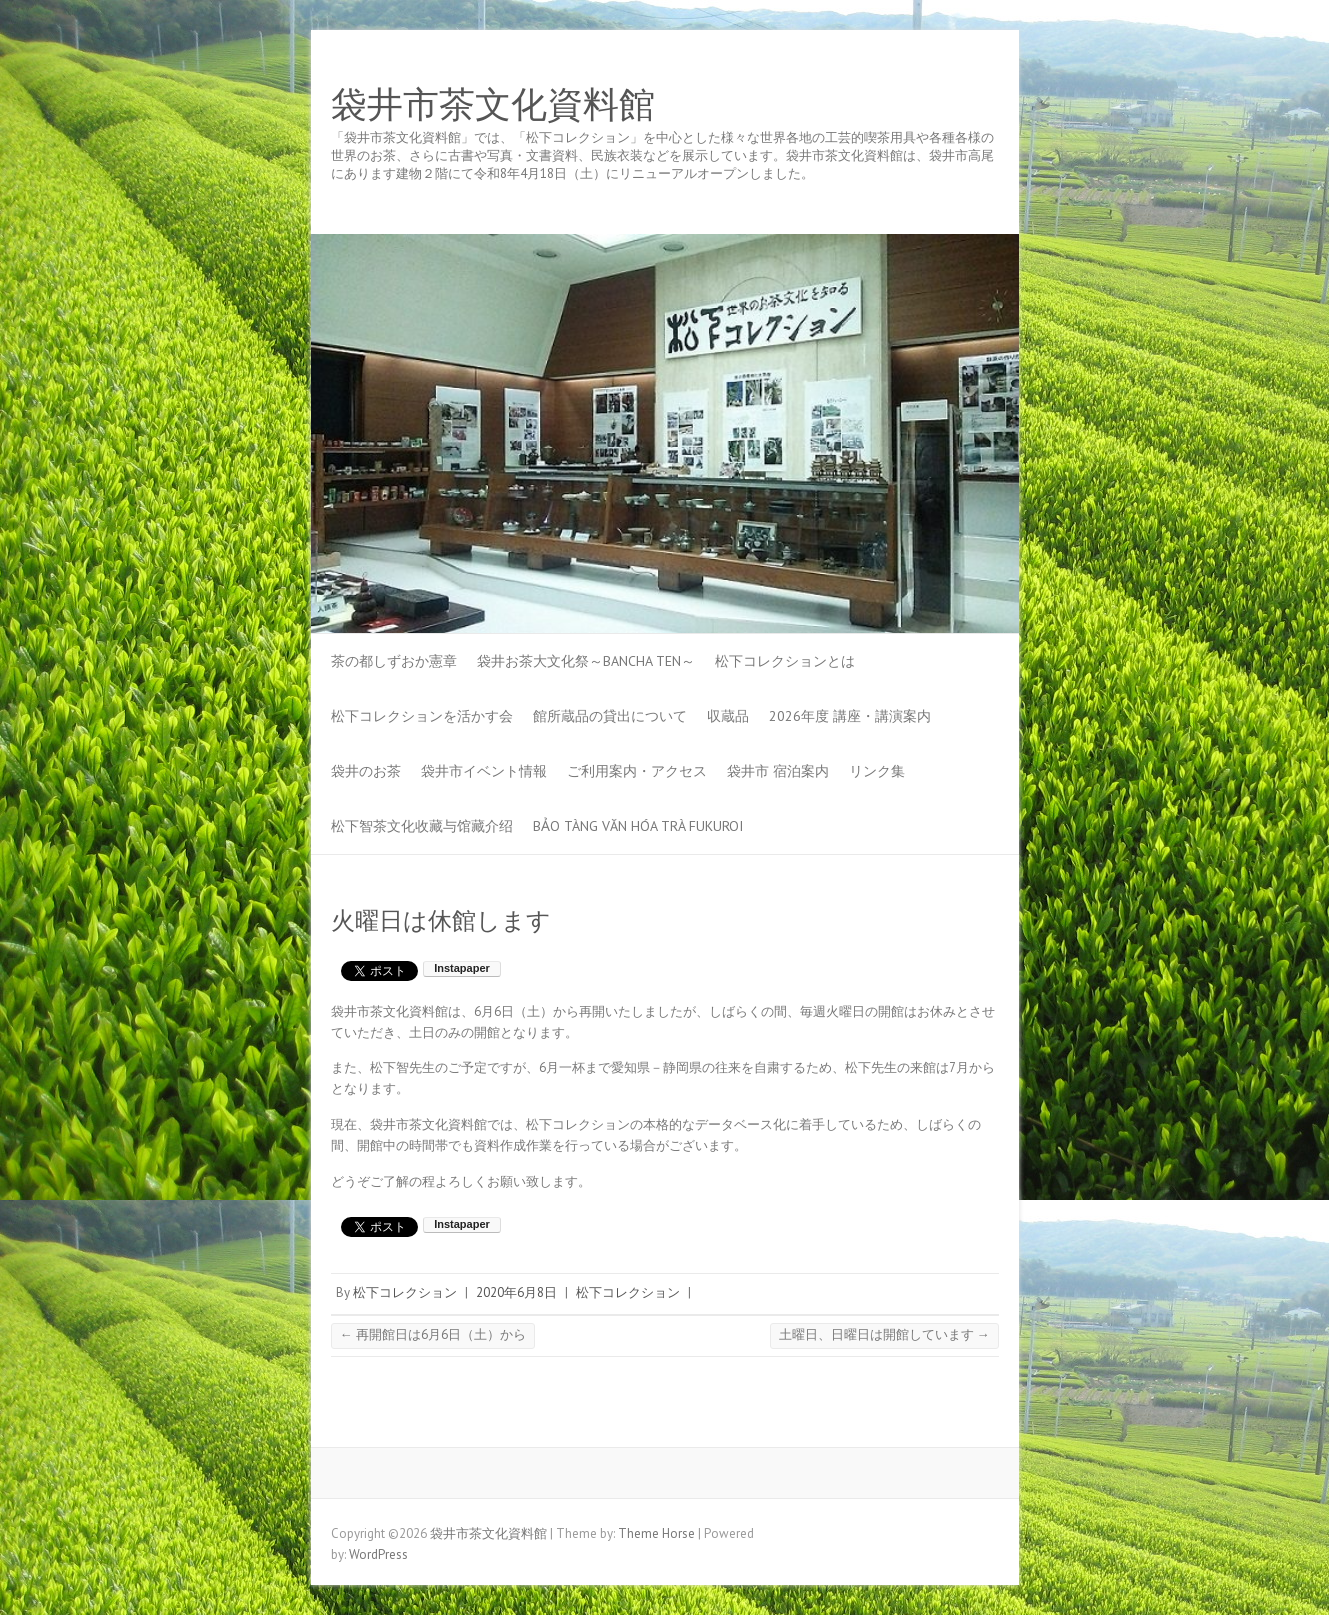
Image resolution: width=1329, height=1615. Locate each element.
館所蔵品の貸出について (610, 716)
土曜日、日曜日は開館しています (884, 1334)
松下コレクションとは (785, 661)
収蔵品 (728, 716)
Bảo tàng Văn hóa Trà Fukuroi (638, 826)
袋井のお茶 (366, 771)
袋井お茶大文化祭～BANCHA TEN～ (586, 661)
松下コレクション (405, 1292)
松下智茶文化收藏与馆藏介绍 (422, 826)
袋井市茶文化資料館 (493, 105)
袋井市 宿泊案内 (778, 771)
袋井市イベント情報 (484, 771)
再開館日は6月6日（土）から (433, 1334)
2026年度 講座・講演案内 (850, 716)
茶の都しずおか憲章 (394, 661)
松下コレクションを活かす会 (422, 716)
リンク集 (877, 771)
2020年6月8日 (516, 1292)
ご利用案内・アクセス (637, 771)
